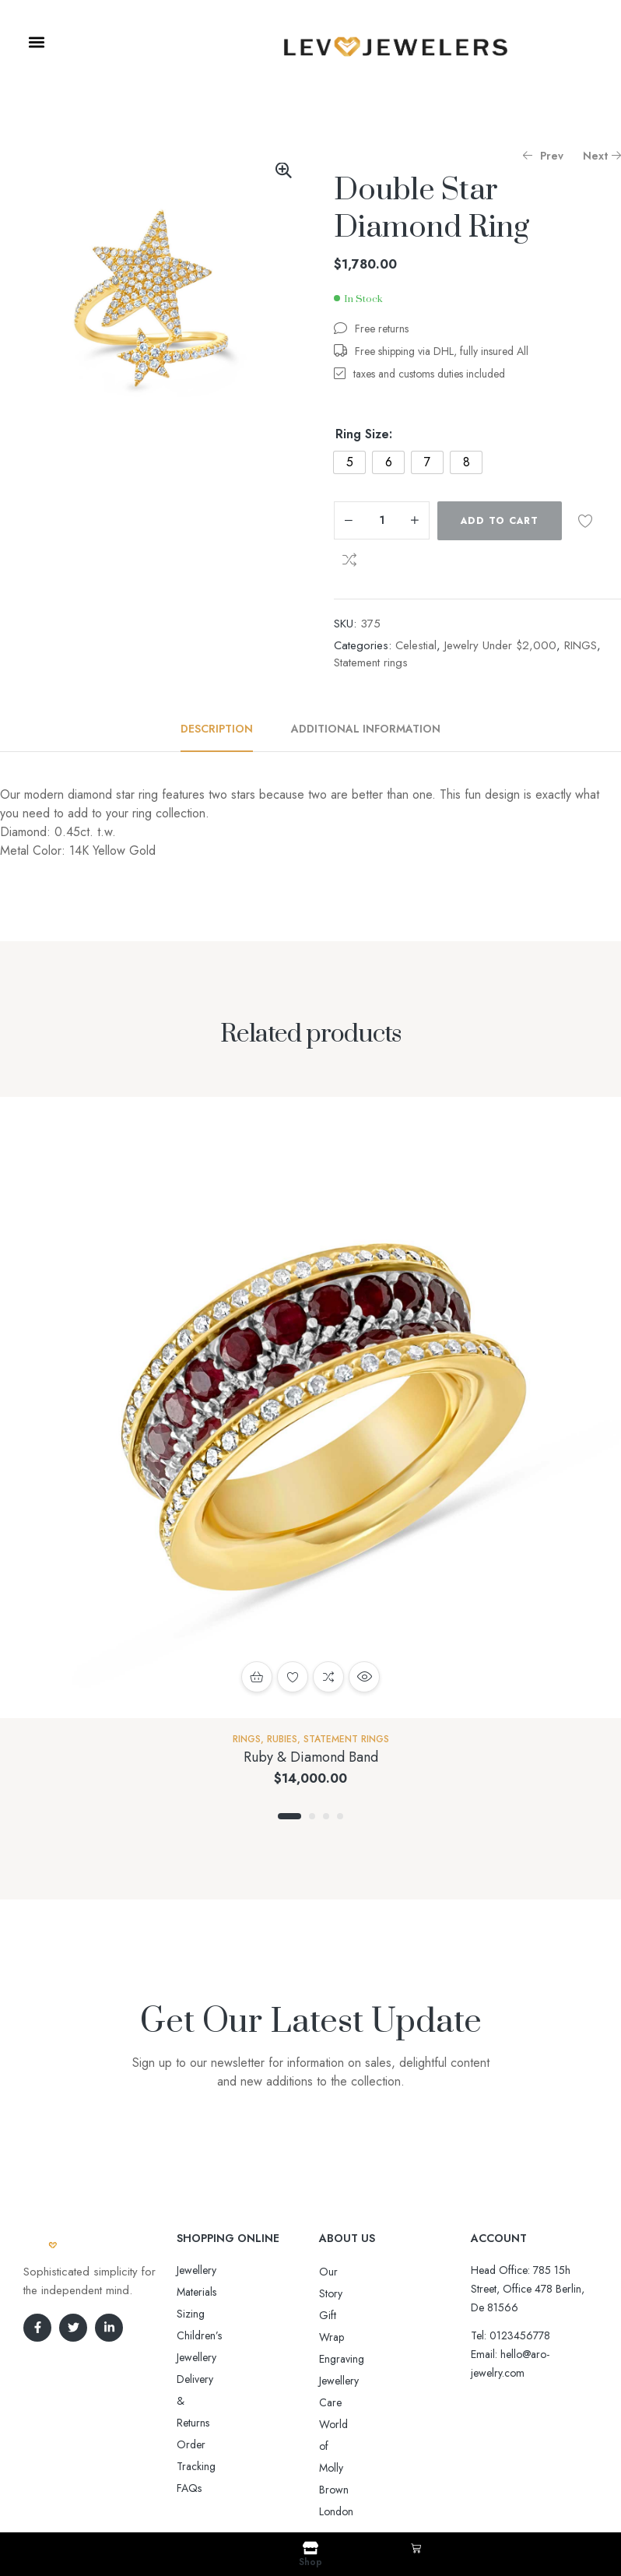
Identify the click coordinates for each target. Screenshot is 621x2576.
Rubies (282, 1739)
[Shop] (310, 2548)
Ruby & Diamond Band (311, 1757)
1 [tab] (289, 1816)
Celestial (416, 645)
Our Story (341, 2271)
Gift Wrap (341, 2293)
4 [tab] (340, 1816)
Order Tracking (212, 2335)
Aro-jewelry (303, 2484)
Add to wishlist (585, 520)
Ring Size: (363, 434)
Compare (349, 559)
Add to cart (500, 521)
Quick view (364, 1676)
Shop (310, 2562)
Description (217, 728)
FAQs (189, 2357)
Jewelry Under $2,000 (500, 645)
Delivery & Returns (218, 2313)
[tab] (225, 728)
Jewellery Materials (218, 2270)
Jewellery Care (351, 2337)
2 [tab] (312, 1816)
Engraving (341, 2315)
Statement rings (371, 662)
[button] (36, 41)
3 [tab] (326, 1816)
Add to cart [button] (256, 1676)
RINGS (580, 645)
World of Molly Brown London (388, 2359)
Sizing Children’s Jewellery (236, 2292)
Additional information (365, 728)
